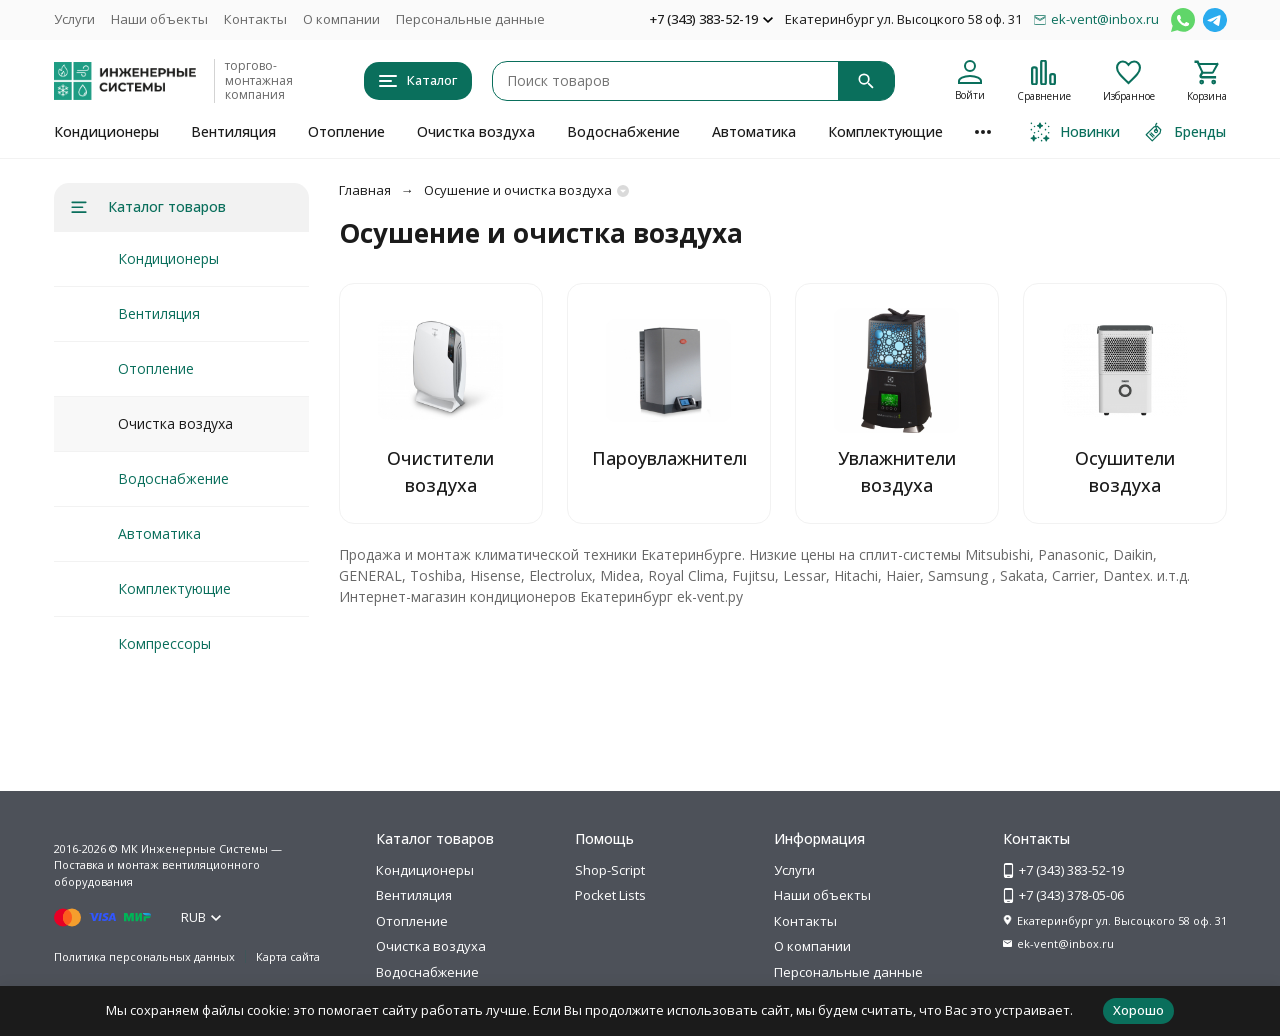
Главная (365, 190)
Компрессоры (164, 643)
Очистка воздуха (476, 131)
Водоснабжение (623, 131)
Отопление (346, 131)
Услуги (74, 19)
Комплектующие (885, 131)
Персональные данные (470, 19)
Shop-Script (610, 870)
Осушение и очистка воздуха (518, 190)
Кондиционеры (106, 131)
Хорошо (1138, 1010)
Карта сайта (288, 956)
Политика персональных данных (144, 956)
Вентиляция (233, 131)
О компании (341, 19)
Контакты (255, 19)
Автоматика (754, 131)
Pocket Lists (610, 895)
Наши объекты (159, 19)
